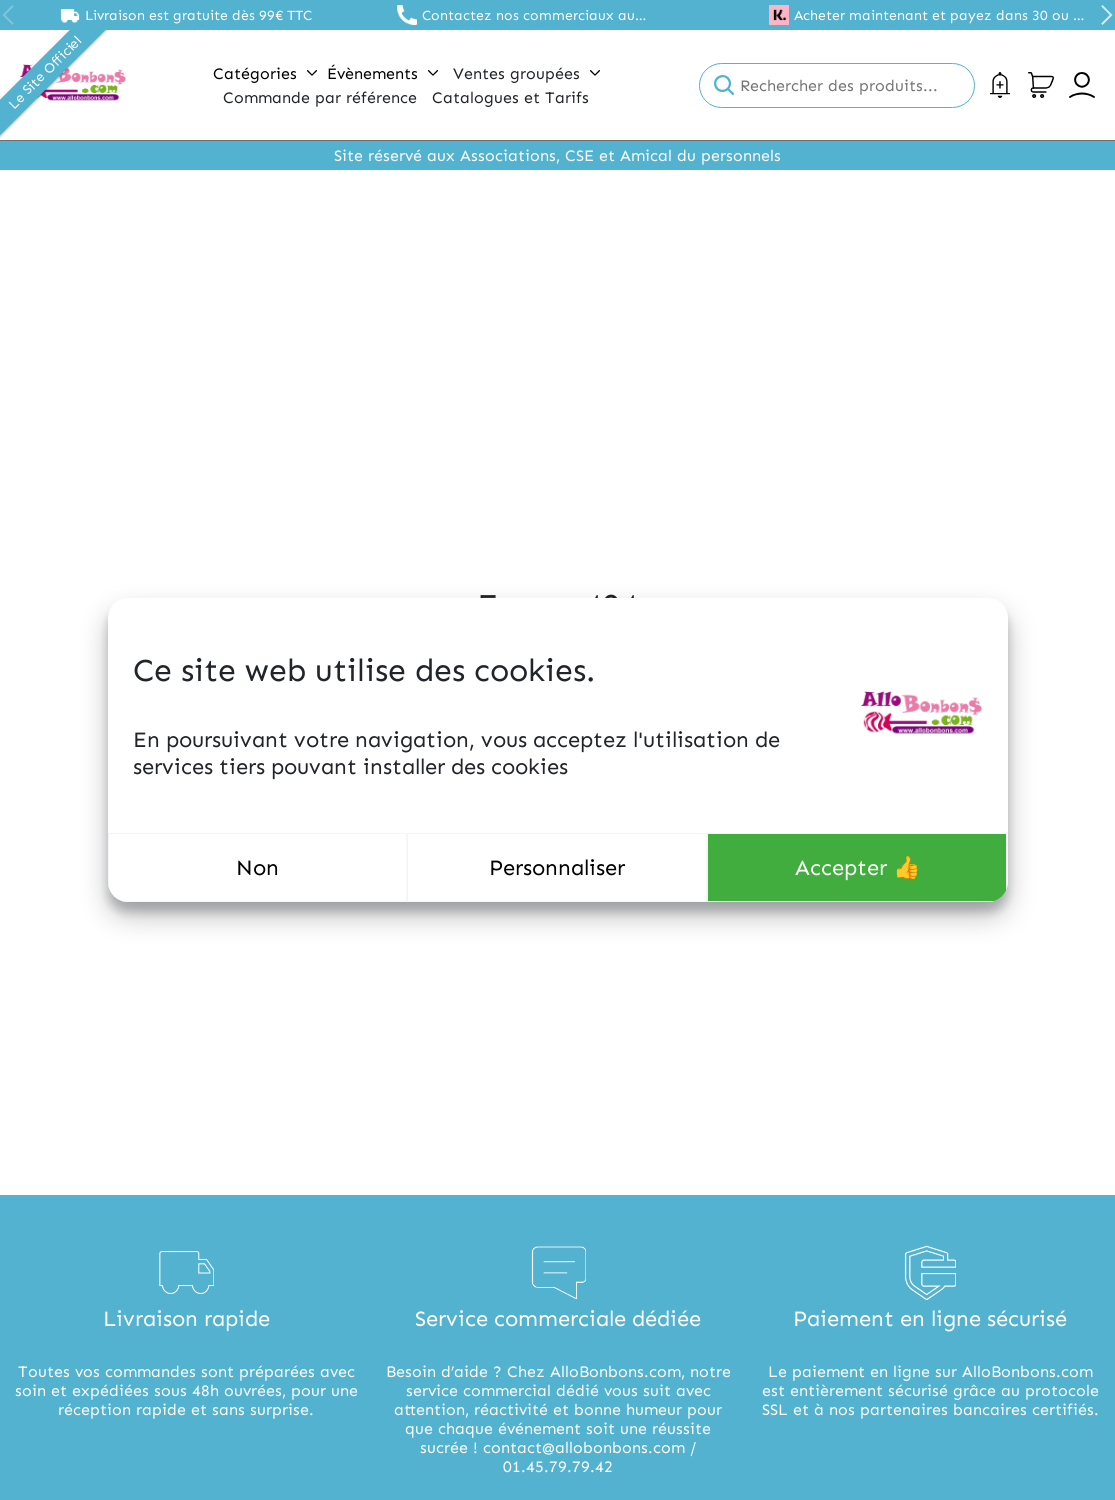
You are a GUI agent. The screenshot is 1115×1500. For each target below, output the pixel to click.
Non (257, 867)
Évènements (382, 73)
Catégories (265, 73)
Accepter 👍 (857, 867)
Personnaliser (557, 867)
